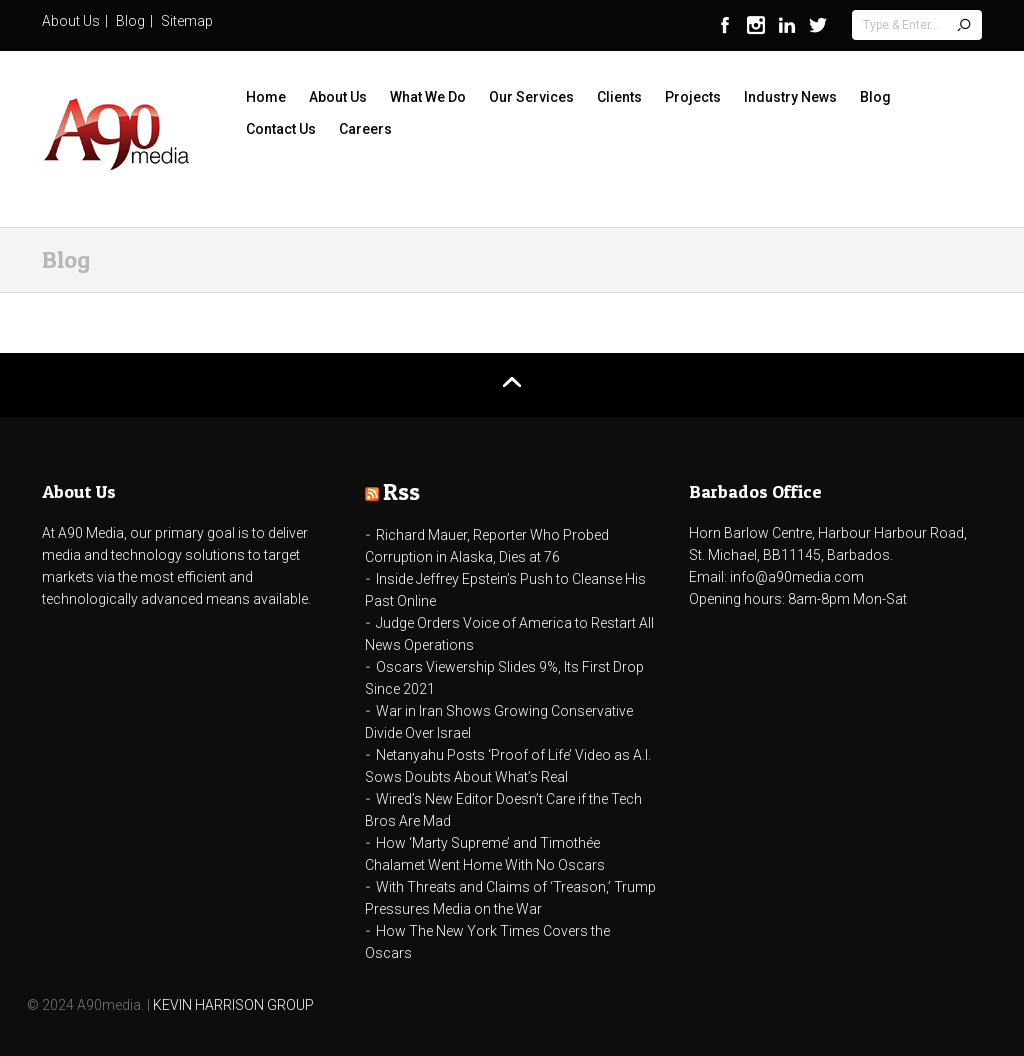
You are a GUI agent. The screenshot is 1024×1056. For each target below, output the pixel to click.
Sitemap (187, 21)
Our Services (531, 97)
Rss (401, 491)
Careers (365, 129)
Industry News (790, 97)
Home (266, 97)
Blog (130, 21)
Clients (619, 97)
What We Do (428, 97)
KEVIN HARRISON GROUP (233, 1005)
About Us (71, 21)
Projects (693, 97)
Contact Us (281, 129)
